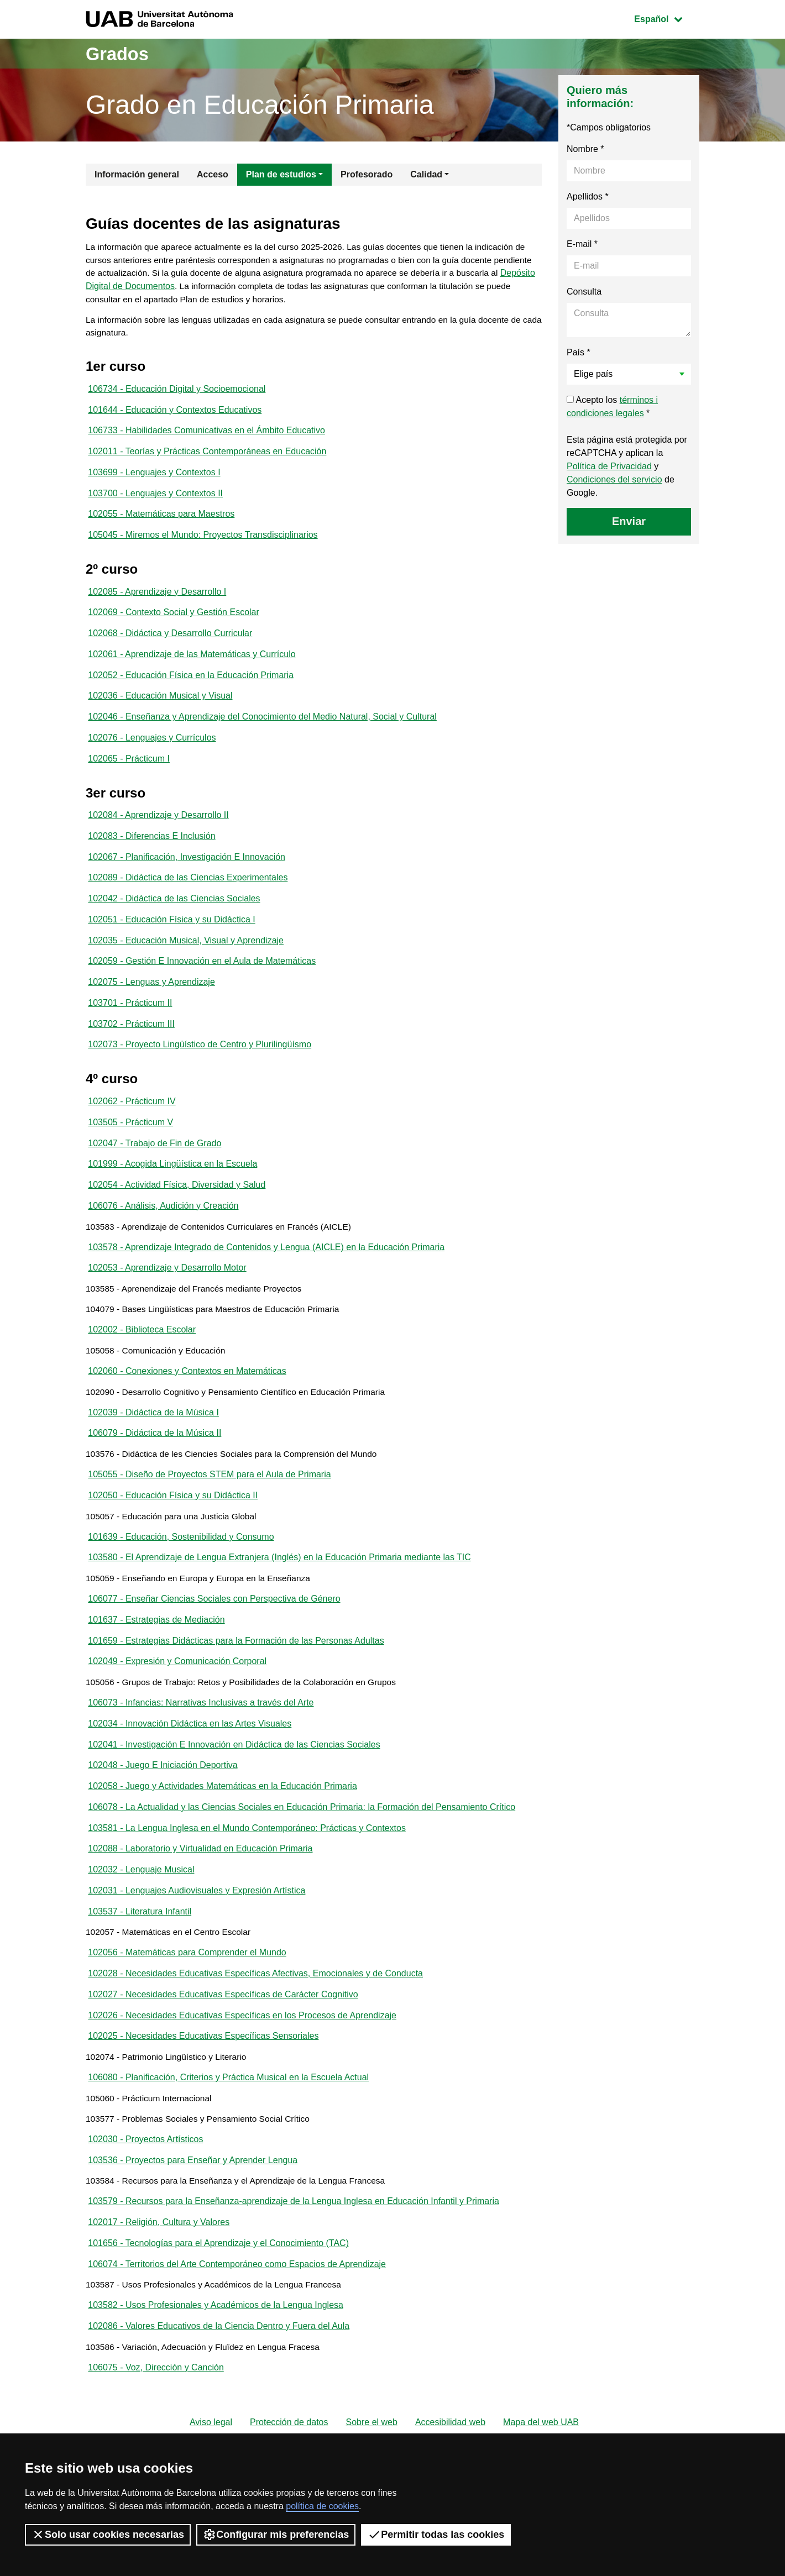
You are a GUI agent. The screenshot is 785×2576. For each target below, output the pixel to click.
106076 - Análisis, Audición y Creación (163, 1233)
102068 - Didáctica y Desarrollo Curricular (170, 644)
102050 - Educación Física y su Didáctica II (173, 1535)
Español (666, 18)
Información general (137, 174)
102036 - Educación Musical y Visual (160, 708)
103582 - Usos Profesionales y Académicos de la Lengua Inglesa (215, 2375)
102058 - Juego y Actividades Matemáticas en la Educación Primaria (222, 1837)
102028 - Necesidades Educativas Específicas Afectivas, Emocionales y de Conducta (255, 2030)
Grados (120, 53)
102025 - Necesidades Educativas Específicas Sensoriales (203, 2095)
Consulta (584, 291)
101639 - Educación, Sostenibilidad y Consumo (181, 1578)
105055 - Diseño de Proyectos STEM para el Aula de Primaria (209, 1513)
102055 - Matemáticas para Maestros (161, 522)
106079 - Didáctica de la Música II (154, 1470)
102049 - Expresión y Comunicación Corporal (177, 1707)
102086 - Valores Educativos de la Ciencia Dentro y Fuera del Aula (218, 2397)
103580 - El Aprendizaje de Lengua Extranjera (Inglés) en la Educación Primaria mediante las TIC (279, 1599)
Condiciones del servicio (614, 479)
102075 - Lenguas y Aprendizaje (151, 1003)
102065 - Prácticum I (129, 773)
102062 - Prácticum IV (131, 1125)
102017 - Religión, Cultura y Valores (158, 2289)
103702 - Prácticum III (131, 1046)
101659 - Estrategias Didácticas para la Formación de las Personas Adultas (236, 1686)
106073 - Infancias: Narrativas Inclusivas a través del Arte (200, 1750)
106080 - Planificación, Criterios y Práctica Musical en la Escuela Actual (228, 2138)
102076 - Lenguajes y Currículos (152, 752)
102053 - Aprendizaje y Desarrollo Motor (167, 1298)
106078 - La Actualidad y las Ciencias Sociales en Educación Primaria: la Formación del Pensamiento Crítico (301, 1858)
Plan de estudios (281, 174)
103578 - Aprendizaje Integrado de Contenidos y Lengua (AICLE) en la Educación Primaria (266, 1276)
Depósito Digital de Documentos (194, 287)
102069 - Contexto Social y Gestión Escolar (173, 622)
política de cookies (322, 2506)
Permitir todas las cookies (436, 2534)
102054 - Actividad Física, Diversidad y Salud (176, 1211)
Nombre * (585, 149)
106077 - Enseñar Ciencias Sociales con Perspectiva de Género (214, 1643)
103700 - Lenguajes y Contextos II (155, 500)
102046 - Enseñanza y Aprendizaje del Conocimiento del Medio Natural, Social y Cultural (262, 730)
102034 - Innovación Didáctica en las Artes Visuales (189, 1772)
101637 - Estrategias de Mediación (156, 1664)
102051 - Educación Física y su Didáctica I (171, 938)
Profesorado (367, 174)
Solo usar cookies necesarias (108, 2534)
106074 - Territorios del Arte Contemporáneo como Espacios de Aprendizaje (237, 2332)
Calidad (426, 174)
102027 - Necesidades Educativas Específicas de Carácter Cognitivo (223, 2052)
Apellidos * (588, 196)
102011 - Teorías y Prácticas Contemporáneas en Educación (207, 457)
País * (578, 352)
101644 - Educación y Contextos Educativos (174, 414)
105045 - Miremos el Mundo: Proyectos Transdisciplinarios (202, 543)
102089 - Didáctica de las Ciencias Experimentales (187, 895)
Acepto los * (612, 406)
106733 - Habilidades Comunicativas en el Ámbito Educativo (206, 435)
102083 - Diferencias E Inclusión (151, 852)
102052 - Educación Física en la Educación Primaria (191, 687)
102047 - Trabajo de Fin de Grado (154, 1168)
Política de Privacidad (609, 466)
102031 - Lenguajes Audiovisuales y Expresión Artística (196, 1944)
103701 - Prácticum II (130, 1025)
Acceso (212, 174)
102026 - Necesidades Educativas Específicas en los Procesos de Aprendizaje (242, 2074)
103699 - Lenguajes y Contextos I (154, 479)
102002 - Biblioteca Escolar (142, 1362)
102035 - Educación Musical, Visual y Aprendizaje (186, 960)
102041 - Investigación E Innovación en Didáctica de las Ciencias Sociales (234, 1793)
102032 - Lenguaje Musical (141, 1923)
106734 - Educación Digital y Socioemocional (176, 392)
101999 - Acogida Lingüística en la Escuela (172, 1190)
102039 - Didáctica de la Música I (153, 1449)
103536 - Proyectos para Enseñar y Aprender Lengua (192, 2224)
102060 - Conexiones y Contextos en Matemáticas (187, 1405)
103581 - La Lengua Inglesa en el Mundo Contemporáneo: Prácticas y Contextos (247, 1880)
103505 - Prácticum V (130, 1147)
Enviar (629, 521)
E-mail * (582, 244)
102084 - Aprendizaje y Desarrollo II (158, 831)
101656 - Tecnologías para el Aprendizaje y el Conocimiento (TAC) (218, 2311)
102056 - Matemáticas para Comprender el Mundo (187, 2009)
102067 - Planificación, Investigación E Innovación (186, 874)
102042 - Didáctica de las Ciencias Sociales (174, 917)
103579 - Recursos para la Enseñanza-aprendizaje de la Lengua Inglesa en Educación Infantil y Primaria (293, 2268)
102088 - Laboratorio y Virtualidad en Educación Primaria (200, 1901)
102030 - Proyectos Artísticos (145, 2203)
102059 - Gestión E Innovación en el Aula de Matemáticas (202, 982)
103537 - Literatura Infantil (139, 1966)
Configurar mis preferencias (276, 2534)
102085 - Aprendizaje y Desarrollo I (157, 601)
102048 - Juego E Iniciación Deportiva (162, 1815)
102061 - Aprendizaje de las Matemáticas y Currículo (191, 665)
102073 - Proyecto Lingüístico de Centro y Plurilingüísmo (199, 1068)
